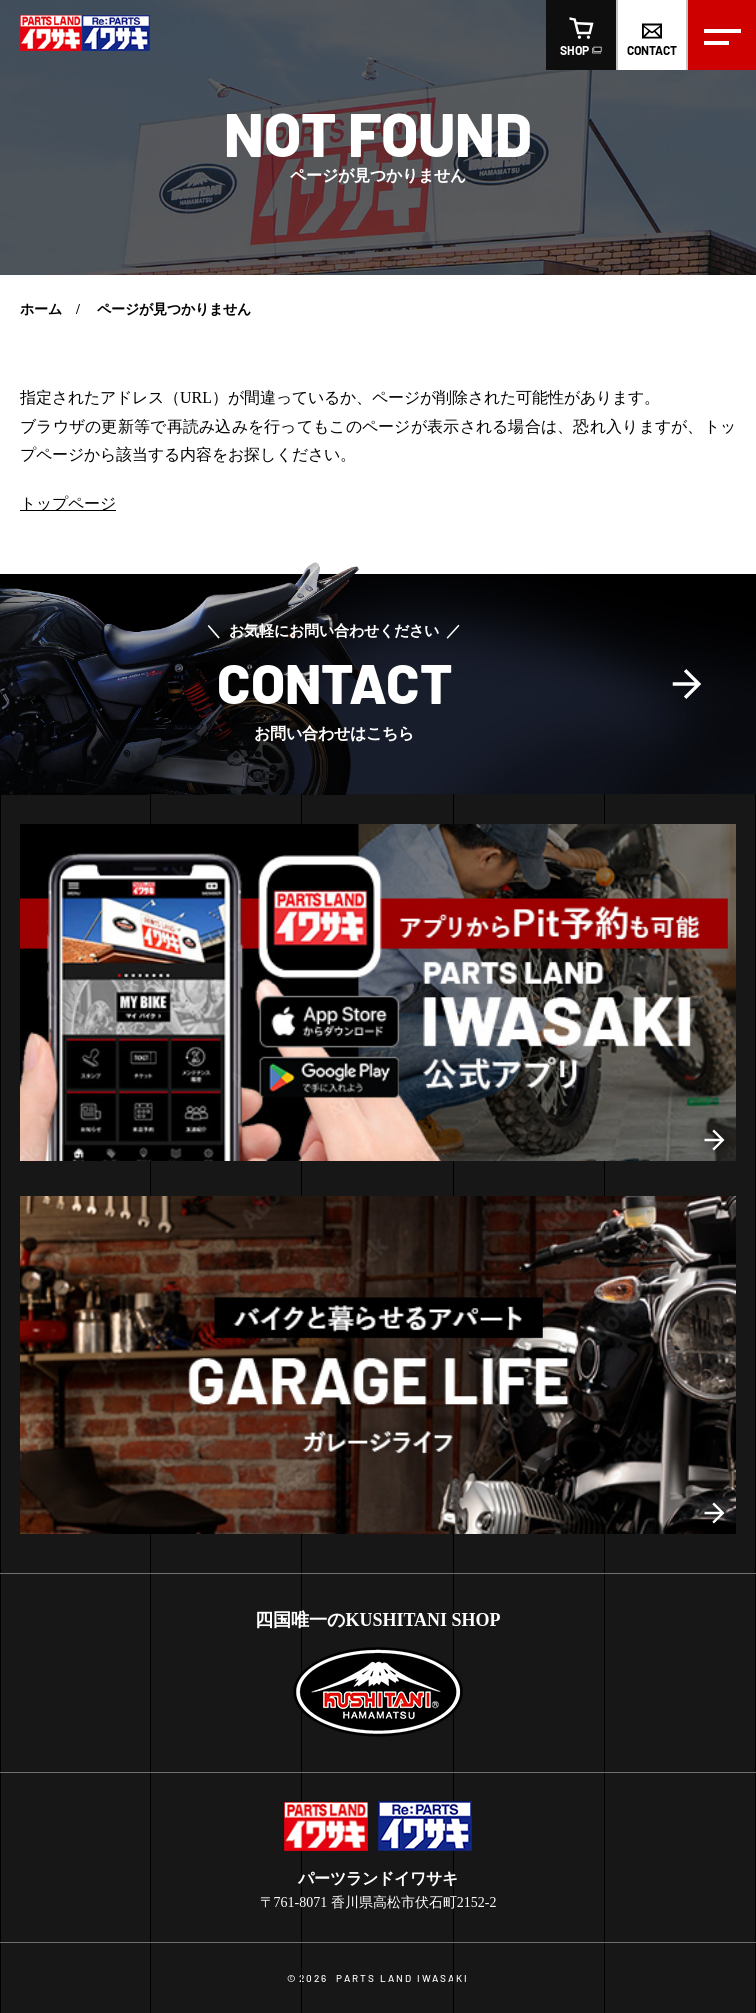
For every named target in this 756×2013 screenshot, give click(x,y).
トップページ (68, 503)
